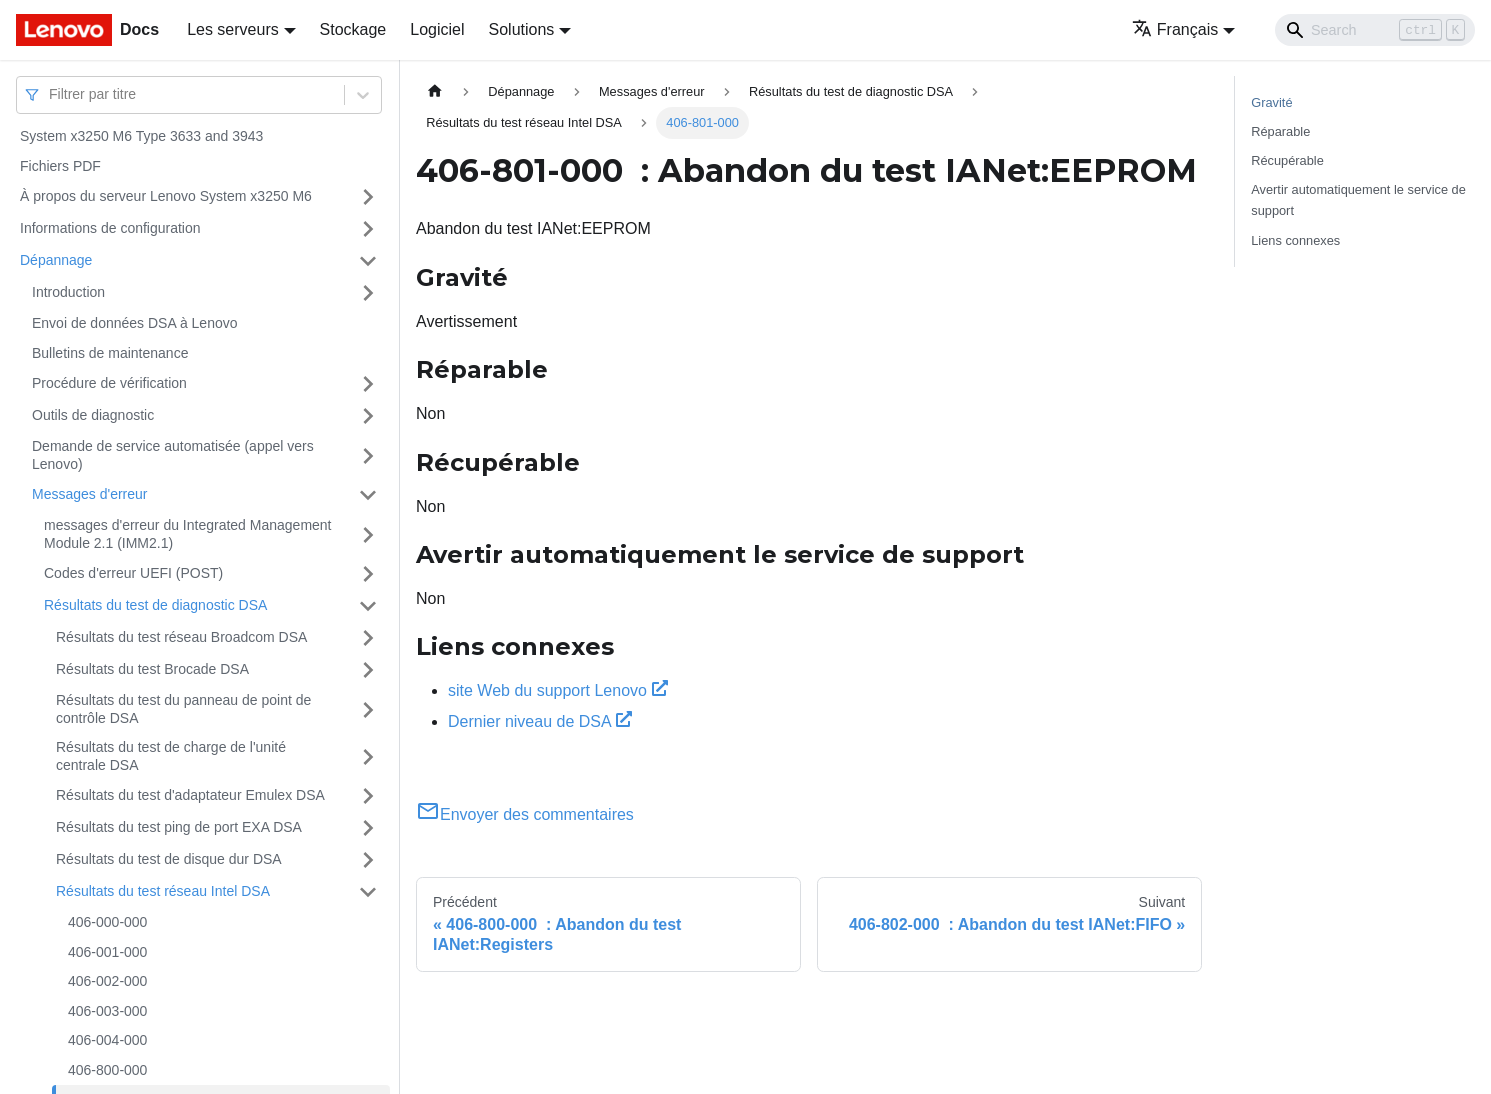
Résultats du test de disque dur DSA (169, 859)
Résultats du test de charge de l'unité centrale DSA (171, 756)
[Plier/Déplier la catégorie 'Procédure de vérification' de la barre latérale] (368, 384)
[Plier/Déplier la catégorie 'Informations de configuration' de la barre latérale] (368, 229)
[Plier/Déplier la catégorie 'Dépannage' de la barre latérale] (368, 261)
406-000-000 (107, 922)
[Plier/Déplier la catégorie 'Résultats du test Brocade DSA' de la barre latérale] (368, 670)
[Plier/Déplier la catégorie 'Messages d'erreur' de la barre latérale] (368, 495)
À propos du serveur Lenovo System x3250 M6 (166, 196)
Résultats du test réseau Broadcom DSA (181, 637)
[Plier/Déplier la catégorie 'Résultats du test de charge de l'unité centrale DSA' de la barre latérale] (368, 756)
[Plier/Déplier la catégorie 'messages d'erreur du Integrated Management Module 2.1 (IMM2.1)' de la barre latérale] (368, 534)
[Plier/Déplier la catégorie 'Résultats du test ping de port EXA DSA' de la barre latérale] (368, 828)
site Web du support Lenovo (558, 690)
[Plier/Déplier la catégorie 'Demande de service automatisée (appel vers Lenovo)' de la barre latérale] (368, 455)
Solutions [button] (522, 29)
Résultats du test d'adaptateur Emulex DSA (190, 795)
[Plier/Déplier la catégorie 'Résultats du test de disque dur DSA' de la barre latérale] (368, 860)
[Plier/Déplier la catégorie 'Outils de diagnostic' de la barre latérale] (368, 416)
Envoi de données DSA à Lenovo (135, 323)
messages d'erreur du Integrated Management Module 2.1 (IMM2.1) (188, 534)
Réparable (1280, 131)
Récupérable (1287, 160)
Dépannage (56, 260)
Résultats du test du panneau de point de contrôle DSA (183, 709)
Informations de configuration (110, 228)
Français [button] (1175, 29)
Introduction (68, 292)
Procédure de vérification (109, 383)
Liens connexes (1295, 240)
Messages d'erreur (90, 494)
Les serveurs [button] (233, 29)
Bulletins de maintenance (110, 353)
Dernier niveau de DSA (540, 721)
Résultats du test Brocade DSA (152, 669)
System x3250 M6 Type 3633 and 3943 (141, 136)
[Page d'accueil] (435, 91)
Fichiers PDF (60, 166)
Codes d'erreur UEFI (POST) (133, 573)
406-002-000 (107, 981)
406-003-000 (107, 1011)
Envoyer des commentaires (525, 814)
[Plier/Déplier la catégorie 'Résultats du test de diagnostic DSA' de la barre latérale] (368, 606)
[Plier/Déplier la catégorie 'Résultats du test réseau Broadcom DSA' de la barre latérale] (368, 638)
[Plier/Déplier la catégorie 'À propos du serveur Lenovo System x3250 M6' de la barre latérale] (368, 197)
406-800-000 (107, 1070)
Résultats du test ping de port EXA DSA (179, 827)
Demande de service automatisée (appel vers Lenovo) (173, 455)
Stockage (353, 29)
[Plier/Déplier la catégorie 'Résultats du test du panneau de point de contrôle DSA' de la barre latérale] (368, 709)
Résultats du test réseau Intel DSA (163, 891)
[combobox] (51, 94)
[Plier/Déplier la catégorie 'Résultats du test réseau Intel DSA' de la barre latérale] (368, 892)
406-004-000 (107, 1040)
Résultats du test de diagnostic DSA (155, 605)
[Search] (1375, 30)
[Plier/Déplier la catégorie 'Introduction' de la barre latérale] (368, 293)
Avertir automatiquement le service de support (1358, 200)
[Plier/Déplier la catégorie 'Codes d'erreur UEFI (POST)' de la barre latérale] (368, 574)
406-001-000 (107, 952)
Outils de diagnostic (93, 415)
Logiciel (437, 29)
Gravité (1271, 102)
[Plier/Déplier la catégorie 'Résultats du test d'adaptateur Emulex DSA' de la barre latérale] (368, 796)
